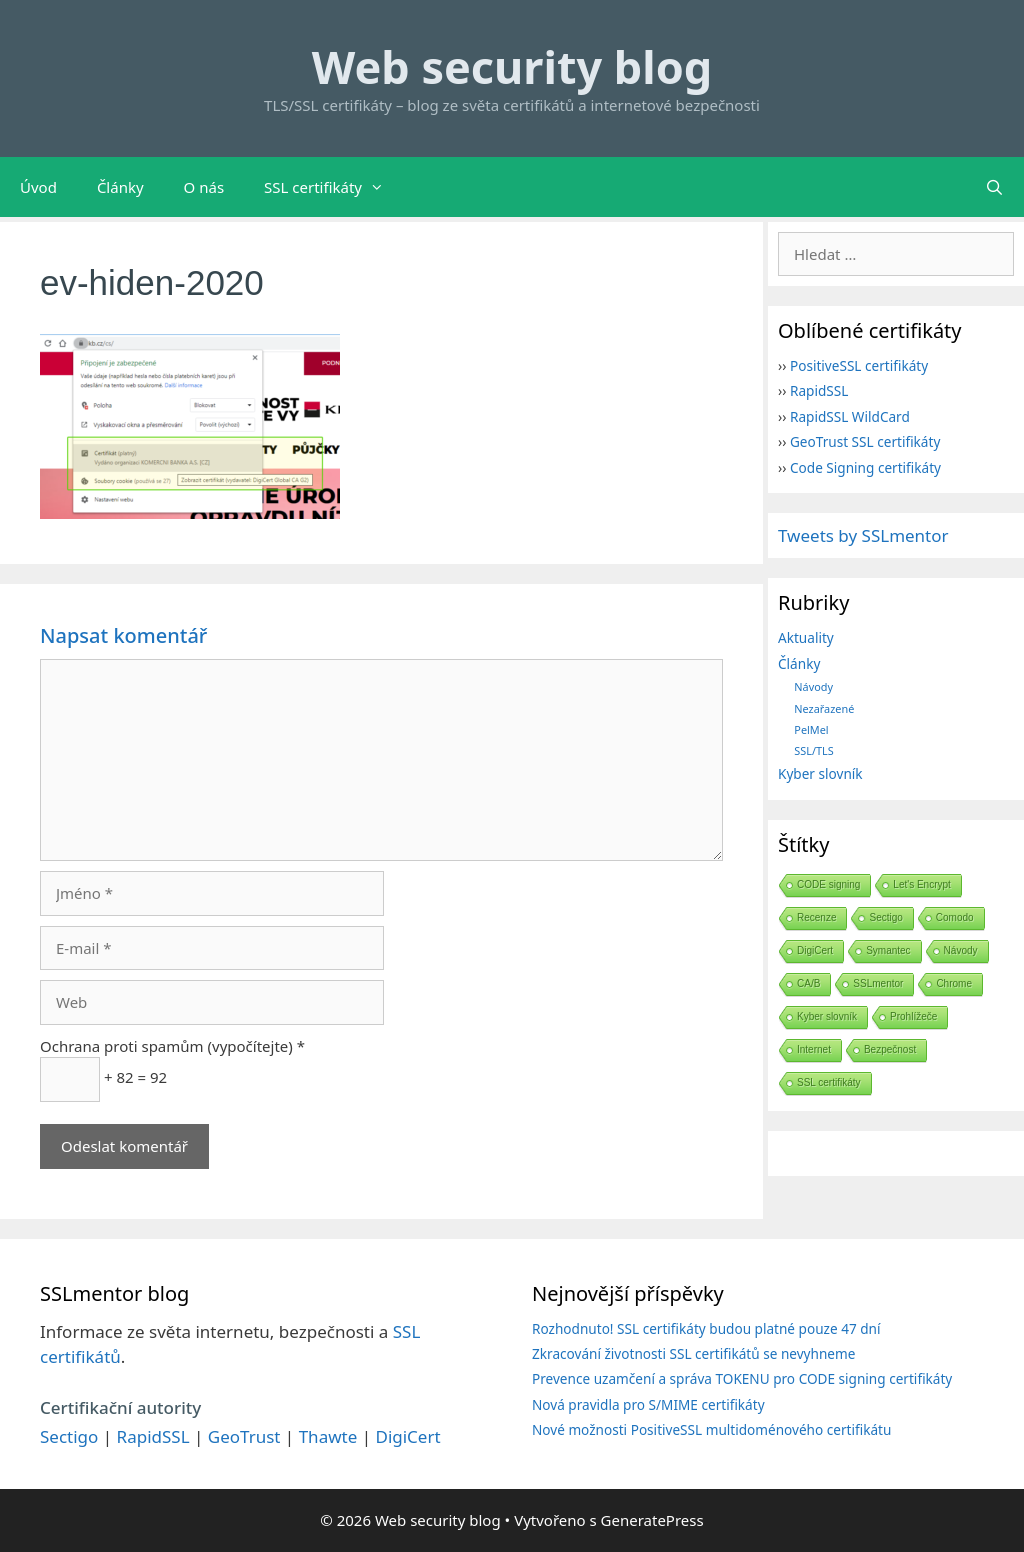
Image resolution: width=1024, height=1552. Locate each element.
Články (120, 187)
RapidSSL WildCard (850, 416)
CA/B (808, 983)
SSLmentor (878, 983)
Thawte (328, 1436)
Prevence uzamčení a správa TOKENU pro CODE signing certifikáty (742, 1378)
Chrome (954, 983)
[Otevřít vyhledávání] (994, 187)
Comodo (955, 917)
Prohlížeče (913, 1016)
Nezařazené (824, 708)
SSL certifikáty (334, 187)
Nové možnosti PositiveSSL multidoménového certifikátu (711, 1429)
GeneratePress (652, 1520)
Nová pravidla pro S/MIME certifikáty (648, 1404)
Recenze (816, 917)
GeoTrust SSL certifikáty (865, 441)
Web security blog (512, 66)
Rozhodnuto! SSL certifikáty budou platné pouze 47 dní (706, 1328)
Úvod (38, 187)
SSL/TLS (813, 750)
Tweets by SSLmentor (863, 535)
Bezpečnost (890, 1049)
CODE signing (828, 884)
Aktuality (806, 637)
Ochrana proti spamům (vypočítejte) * (172, 1046)
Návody (813, 686)
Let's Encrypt (922, 884)
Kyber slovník (820, 773)
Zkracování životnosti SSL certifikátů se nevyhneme (693, 1353)
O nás (204, 187)
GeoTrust (244, 1436)
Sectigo (885, 917)
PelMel (811, 729)
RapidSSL (819, 390)
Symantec (888, 950)
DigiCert (815, 950)
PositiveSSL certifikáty (859, 365)
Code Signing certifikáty (865, 467)
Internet (814, 1049)
